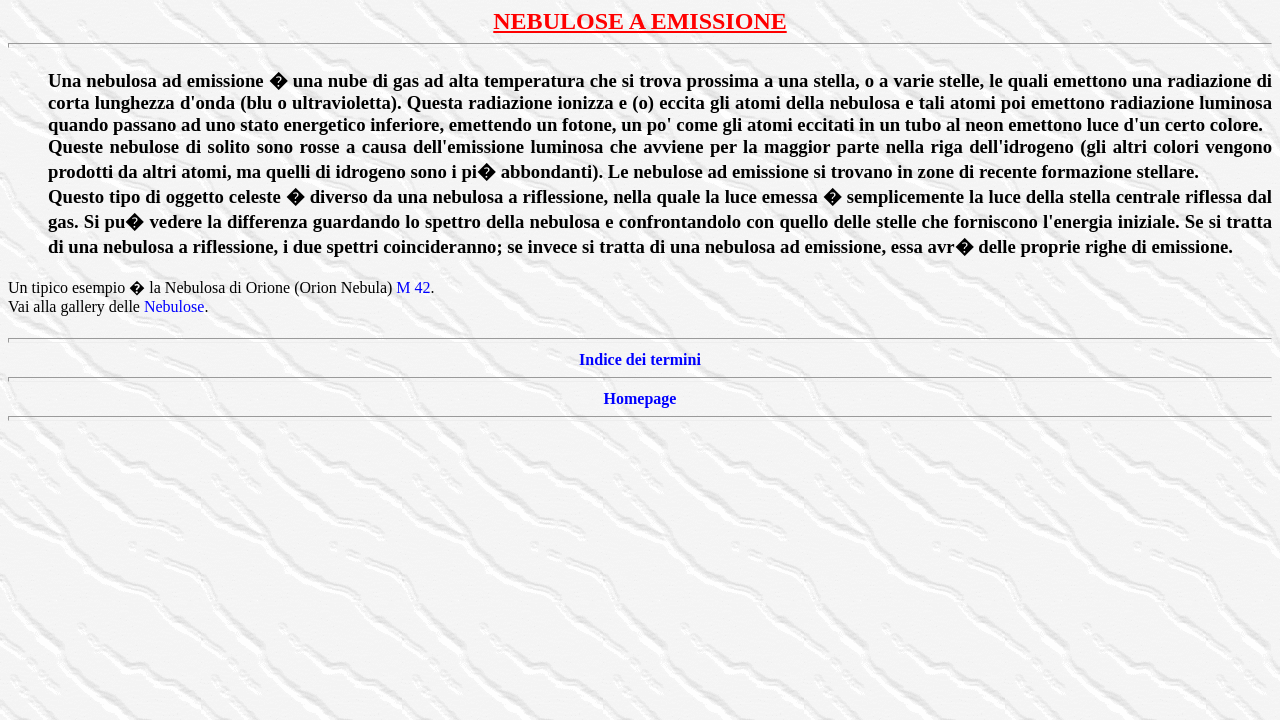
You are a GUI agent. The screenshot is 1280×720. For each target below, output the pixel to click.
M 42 (413, 287)
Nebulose (174, 306)
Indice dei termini (640, 359)
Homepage (640, 398)
